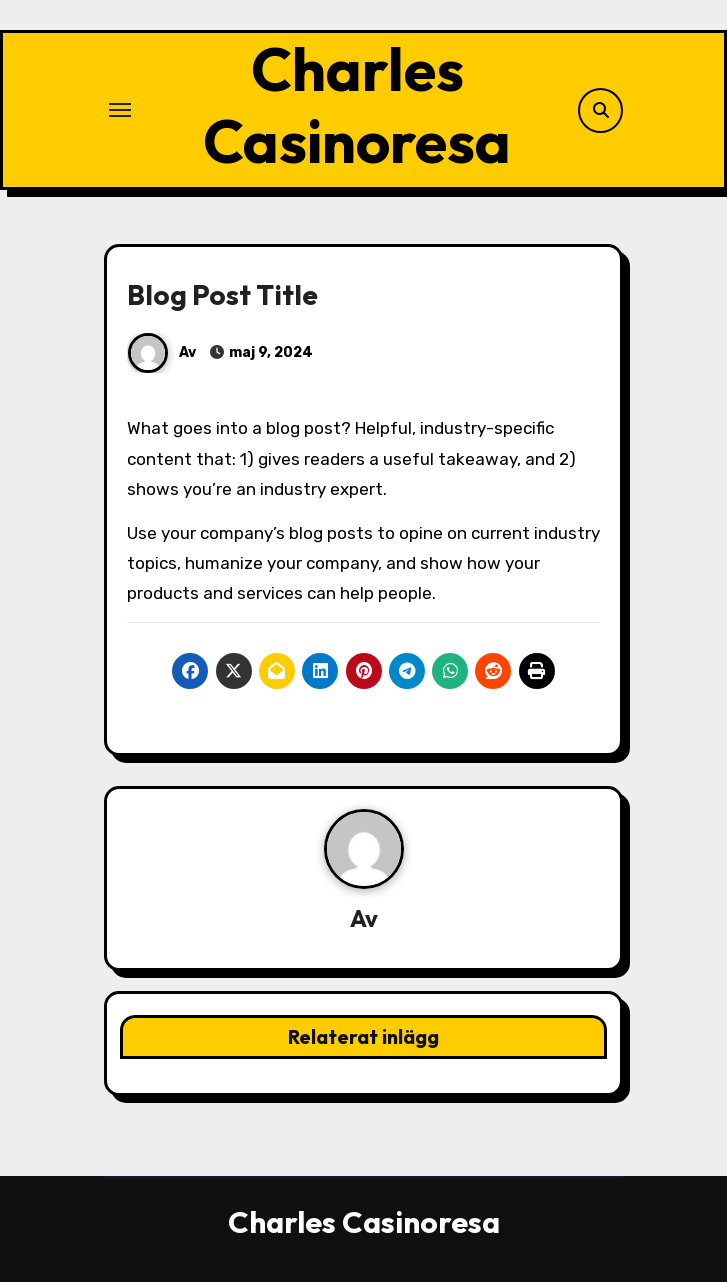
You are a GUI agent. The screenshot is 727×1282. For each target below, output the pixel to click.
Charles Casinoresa (357, 105)
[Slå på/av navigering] (120, 110)
